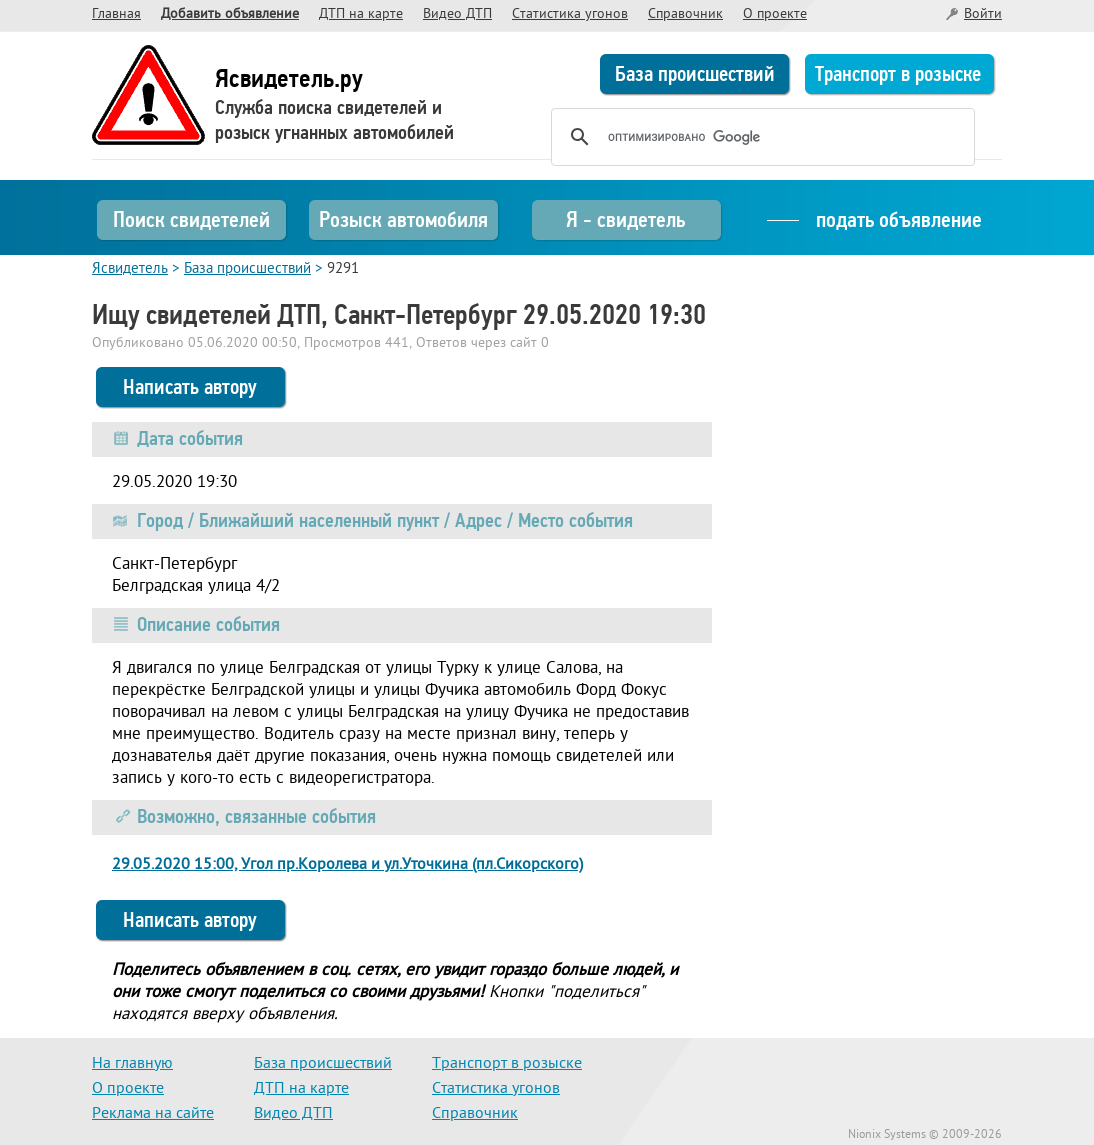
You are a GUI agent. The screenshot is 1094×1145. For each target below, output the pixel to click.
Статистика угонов (570, 14)
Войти (983, 14)
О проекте (775, 14)
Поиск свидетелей (191, 219)
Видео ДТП (457, 14)
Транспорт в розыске (898, 74)
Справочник (685, 14)
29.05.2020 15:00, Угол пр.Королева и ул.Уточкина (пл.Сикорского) (347, 865)
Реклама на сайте (153, 1114)
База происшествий (695, 74)
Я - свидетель (625, 219)
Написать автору (190, 387)
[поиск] (760, 137)
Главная (116, 14)
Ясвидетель (130, 269)
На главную (132, 1064)
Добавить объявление (230, 14)
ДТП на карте (361, 14)
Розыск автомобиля (403, 219)
